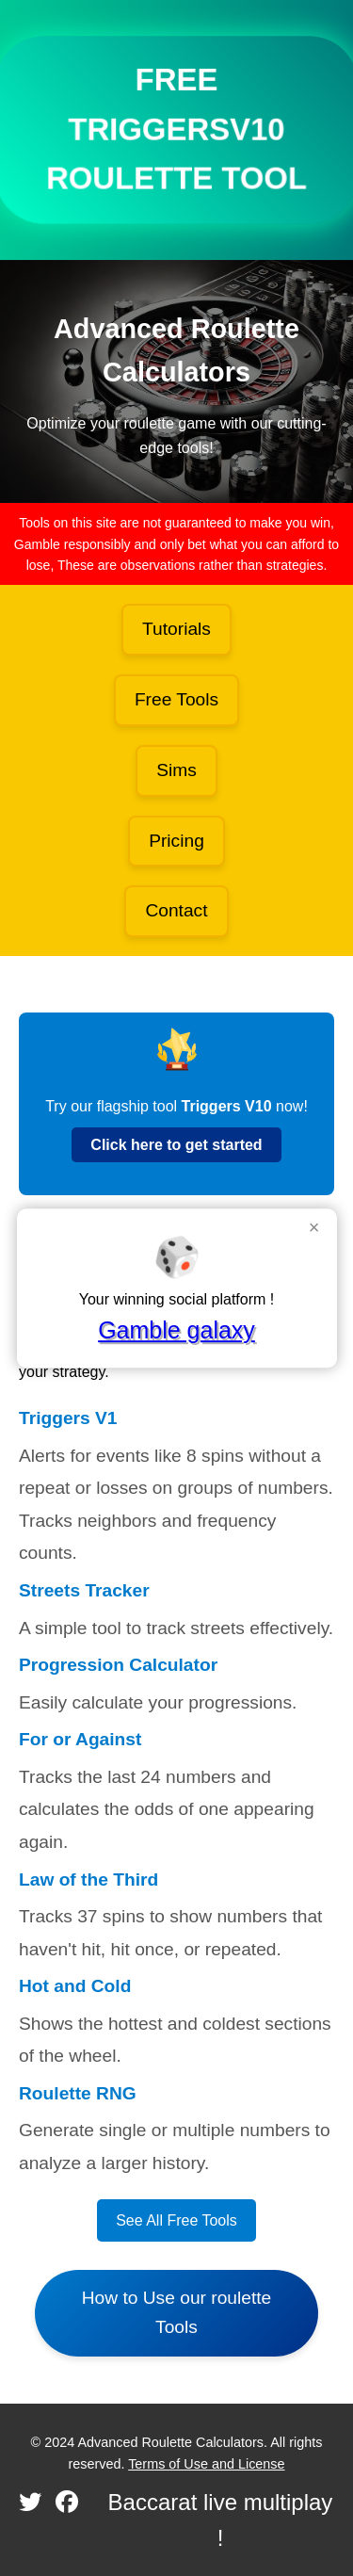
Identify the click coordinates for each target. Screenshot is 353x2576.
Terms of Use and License (206, 2463)
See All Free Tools (176, 2220)
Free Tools (176, 699)
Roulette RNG (77, 2093)
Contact (176, 910)
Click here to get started (176, 1145)
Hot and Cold (75, 1986)
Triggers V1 (68, 1418)
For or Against (80, 1739)
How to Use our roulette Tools (177, 2312)
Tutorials (176, 629)
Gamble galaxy (176, 1330)
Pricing (176, 841)
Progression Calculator (118, 1665)
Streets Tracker (84, 1590)
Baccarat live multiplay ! (220, 2520)
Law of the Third (88, 1879)
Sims (176, 770)
